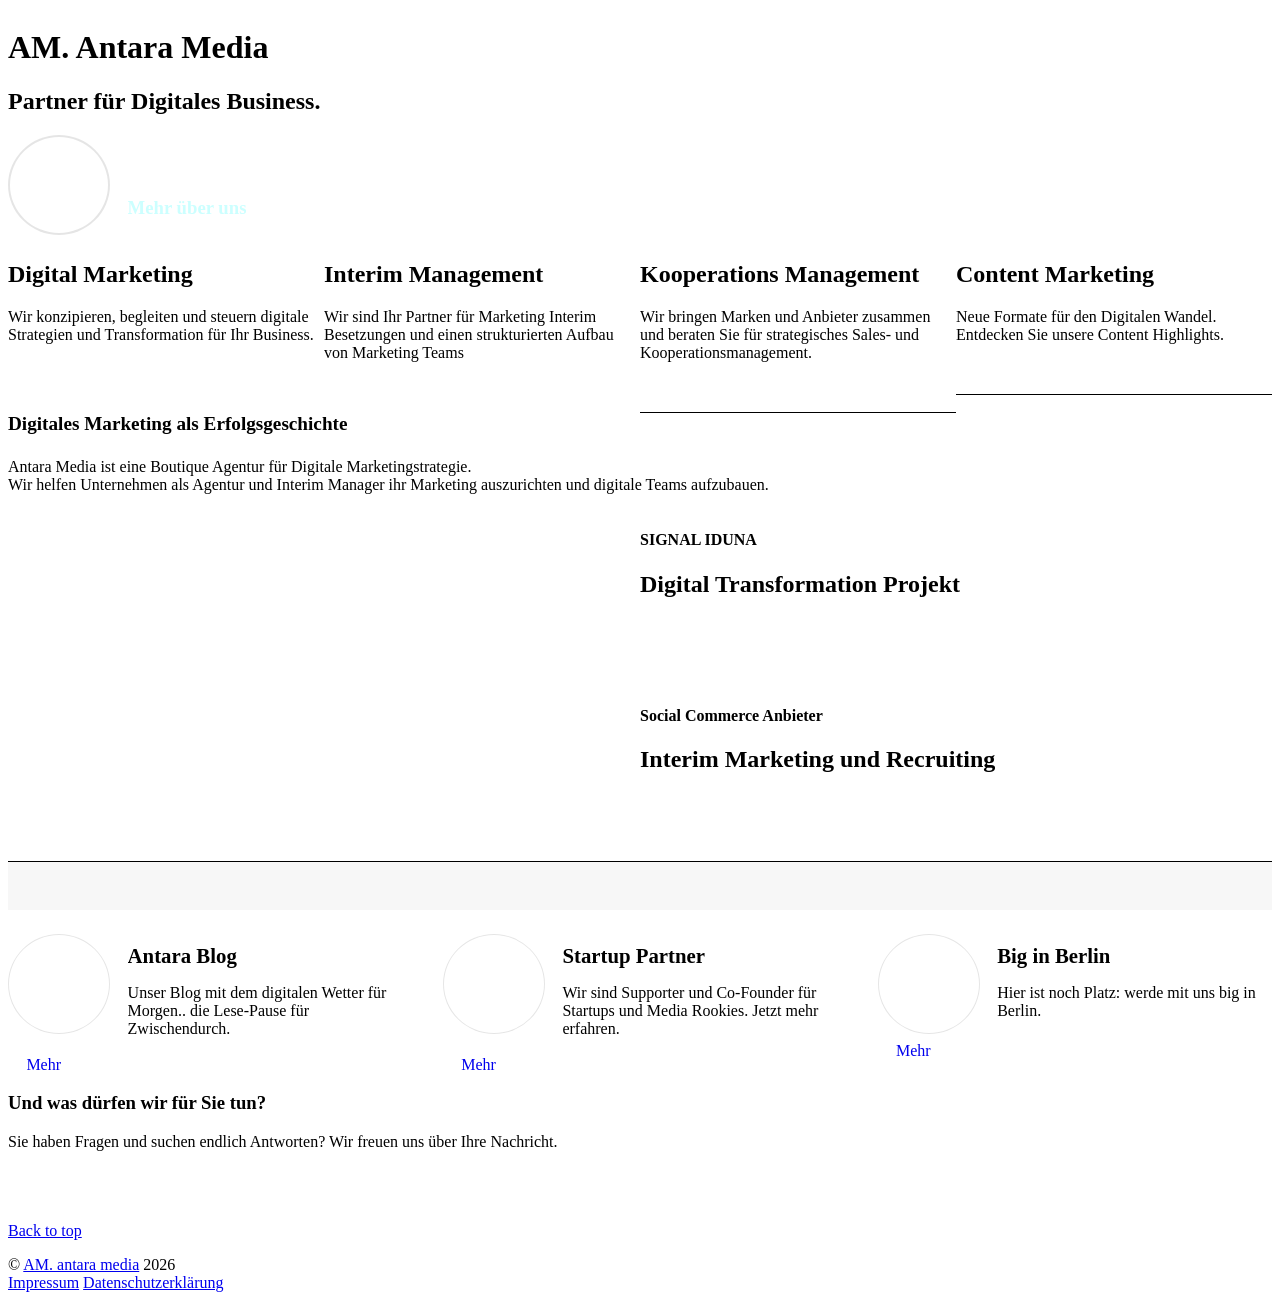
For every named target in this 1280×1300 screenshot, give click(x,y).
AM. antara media (81, 1264)
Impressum (43, 1282)
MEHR (31, 368)
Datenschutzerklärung (153, 1282)
